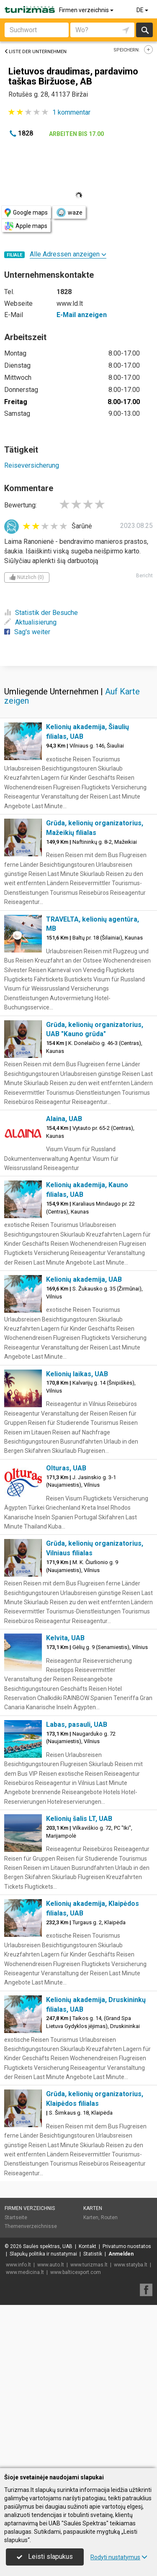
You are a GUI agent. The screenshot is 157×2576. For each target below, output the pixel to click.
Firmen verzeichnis (87, 10)
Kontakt (87, 2409)
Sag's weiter (27, 632)
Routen (109, 2381)
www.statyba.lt (130, 2428)
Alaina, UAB (64, 1282)
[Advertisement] (78, 746)
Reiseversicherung (31, 465)
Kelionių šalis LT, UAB (79, 1982)
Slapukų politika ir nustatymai (43, 2417)
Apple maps (26, 226)
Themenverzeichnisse (31, 2389)
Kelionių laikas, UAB (77, 1537)
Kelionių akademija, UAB (84, 1443)
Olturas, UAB (66, 1631)
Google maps (26, 212)
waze (69, 212)
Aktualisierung (30, 622)
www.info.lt (18, 2428)
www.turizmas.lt (89, 2428)
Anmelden (121, 2417)
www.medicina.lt (25, 2435)
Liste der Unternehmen (35, 51)
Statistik (92, 2417)
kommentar (71, 112)
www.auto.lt (50, 2428)
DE (142, 10)
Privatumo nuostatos (127, 2409)
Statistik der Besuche (41, 613)
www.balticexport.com (75, 2435)
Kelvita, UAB (65, 1801)
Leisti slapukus (45, 2557)
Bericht (144, 576)
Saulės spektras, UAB (47, 2409)
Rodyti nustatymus (118, 2557)
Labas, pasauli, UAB (76, 1888)
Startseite (16, 2381)
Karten (92, 2371)
